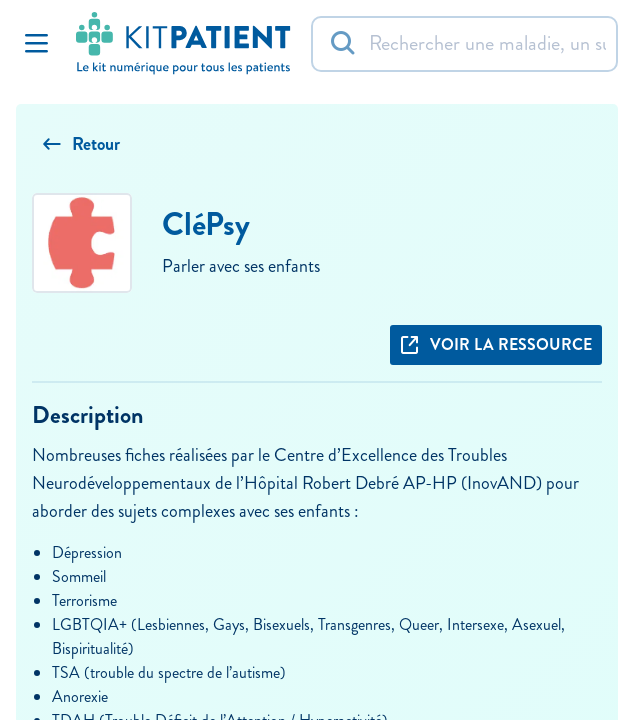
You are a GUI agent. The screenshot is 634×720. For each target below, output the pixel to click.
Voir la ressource (496, 344)
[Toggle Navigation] (36, 44)
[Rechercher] (464, 44)
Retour (81, 144)
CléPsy (206, 224)
